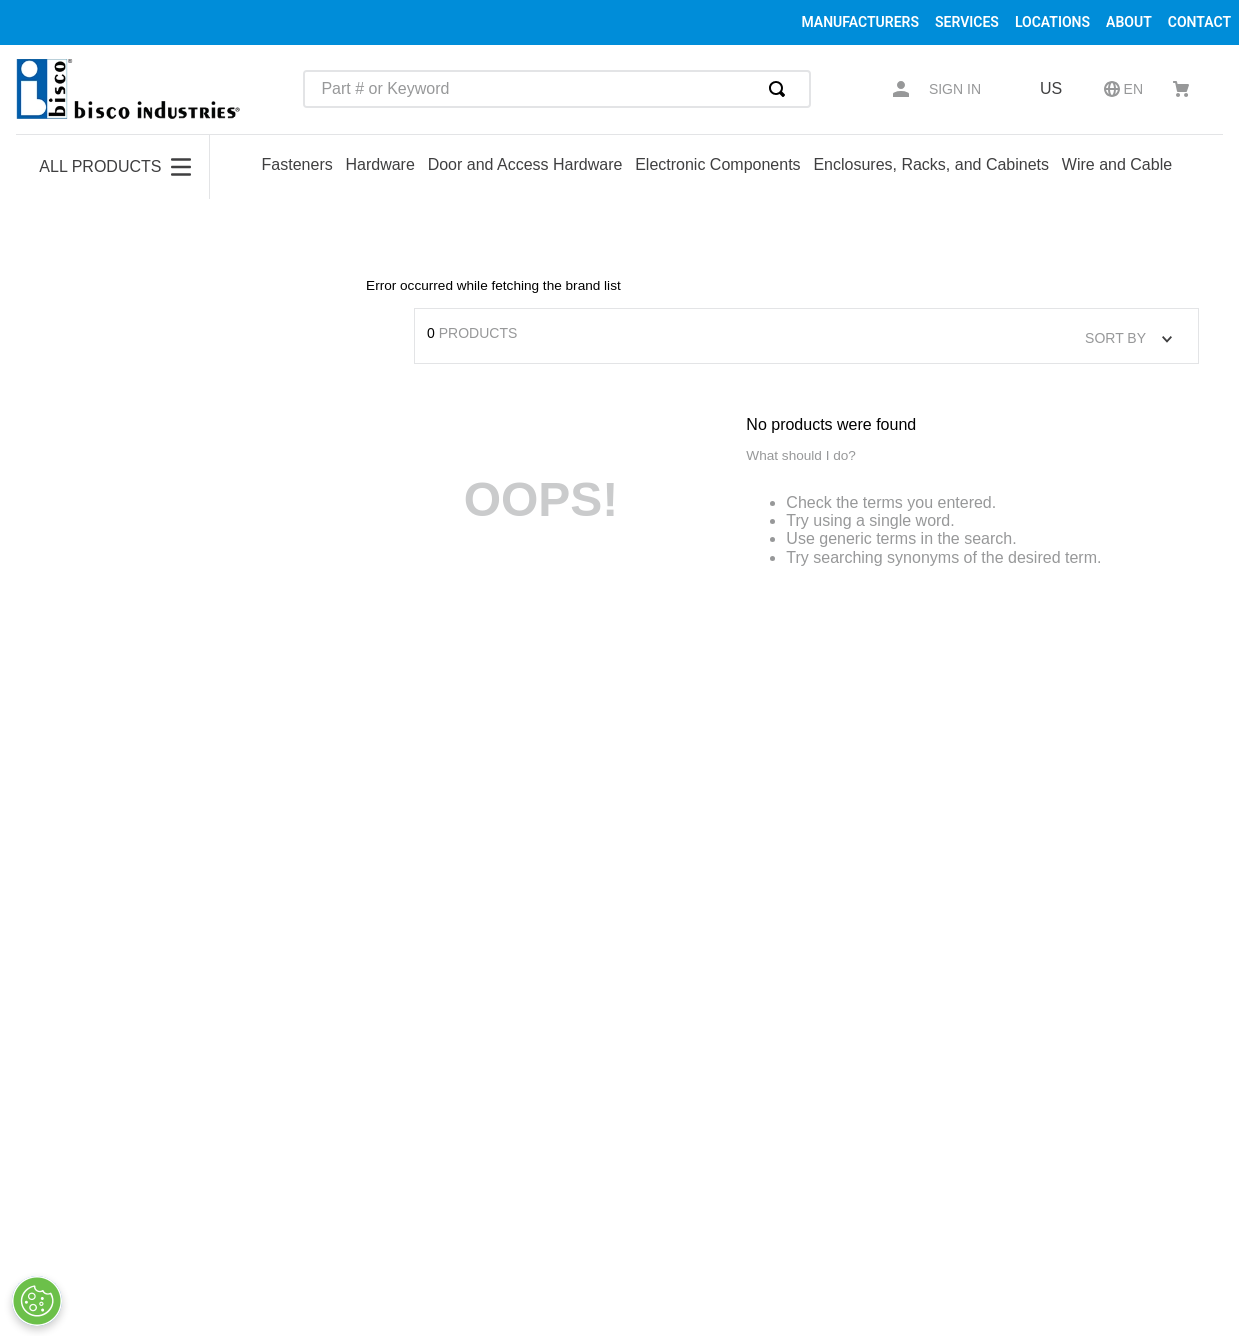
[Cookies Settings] (37, 1301)
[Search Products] (781, 89)
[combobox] (557, 89)
